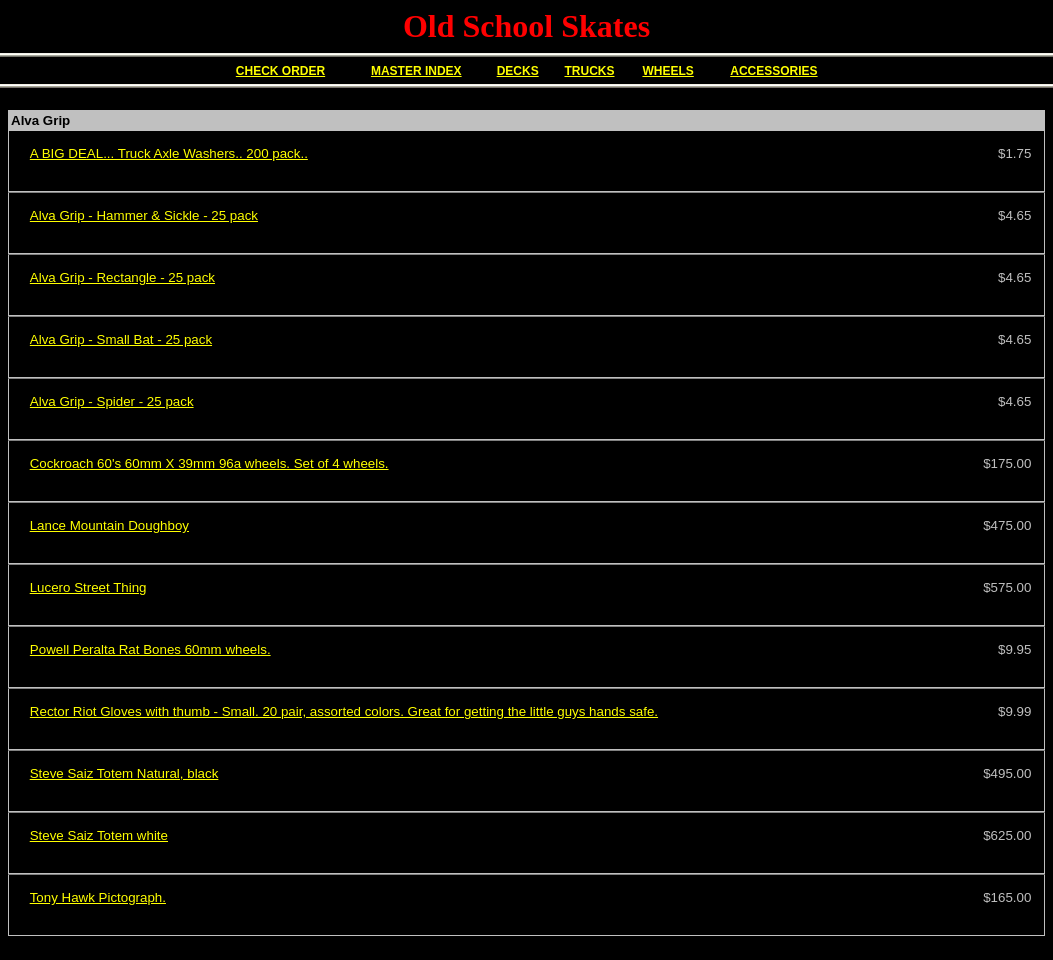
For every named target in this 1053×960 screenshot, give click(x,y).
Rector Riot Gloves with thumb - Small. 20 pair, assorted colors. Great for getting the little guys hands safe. (344, 711)
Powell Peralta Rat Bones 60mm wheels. (150, 649)
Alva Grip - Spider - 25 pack (112, 401)
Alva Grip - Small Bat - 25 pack (121, 339)
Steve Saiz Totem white (99, 835)
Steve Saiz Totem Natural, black (124, 773)
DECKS (518, 71)
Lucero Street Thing (88, 587)
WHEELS (667, 71)
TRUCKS (589, 71)
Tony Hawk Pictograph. (98, 897)
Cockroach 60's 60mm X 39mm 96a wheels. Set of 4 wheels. (209, 463)
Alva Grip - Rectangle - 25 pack (122, 277)
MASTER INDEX (416, 71)
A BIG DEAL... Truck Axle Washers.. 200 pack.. (169, 153)
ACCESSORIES (773, 71)
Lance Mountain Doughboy (109, 525)
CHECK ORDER (280, 71)
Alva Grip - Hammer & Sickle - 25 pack (144, 215)
